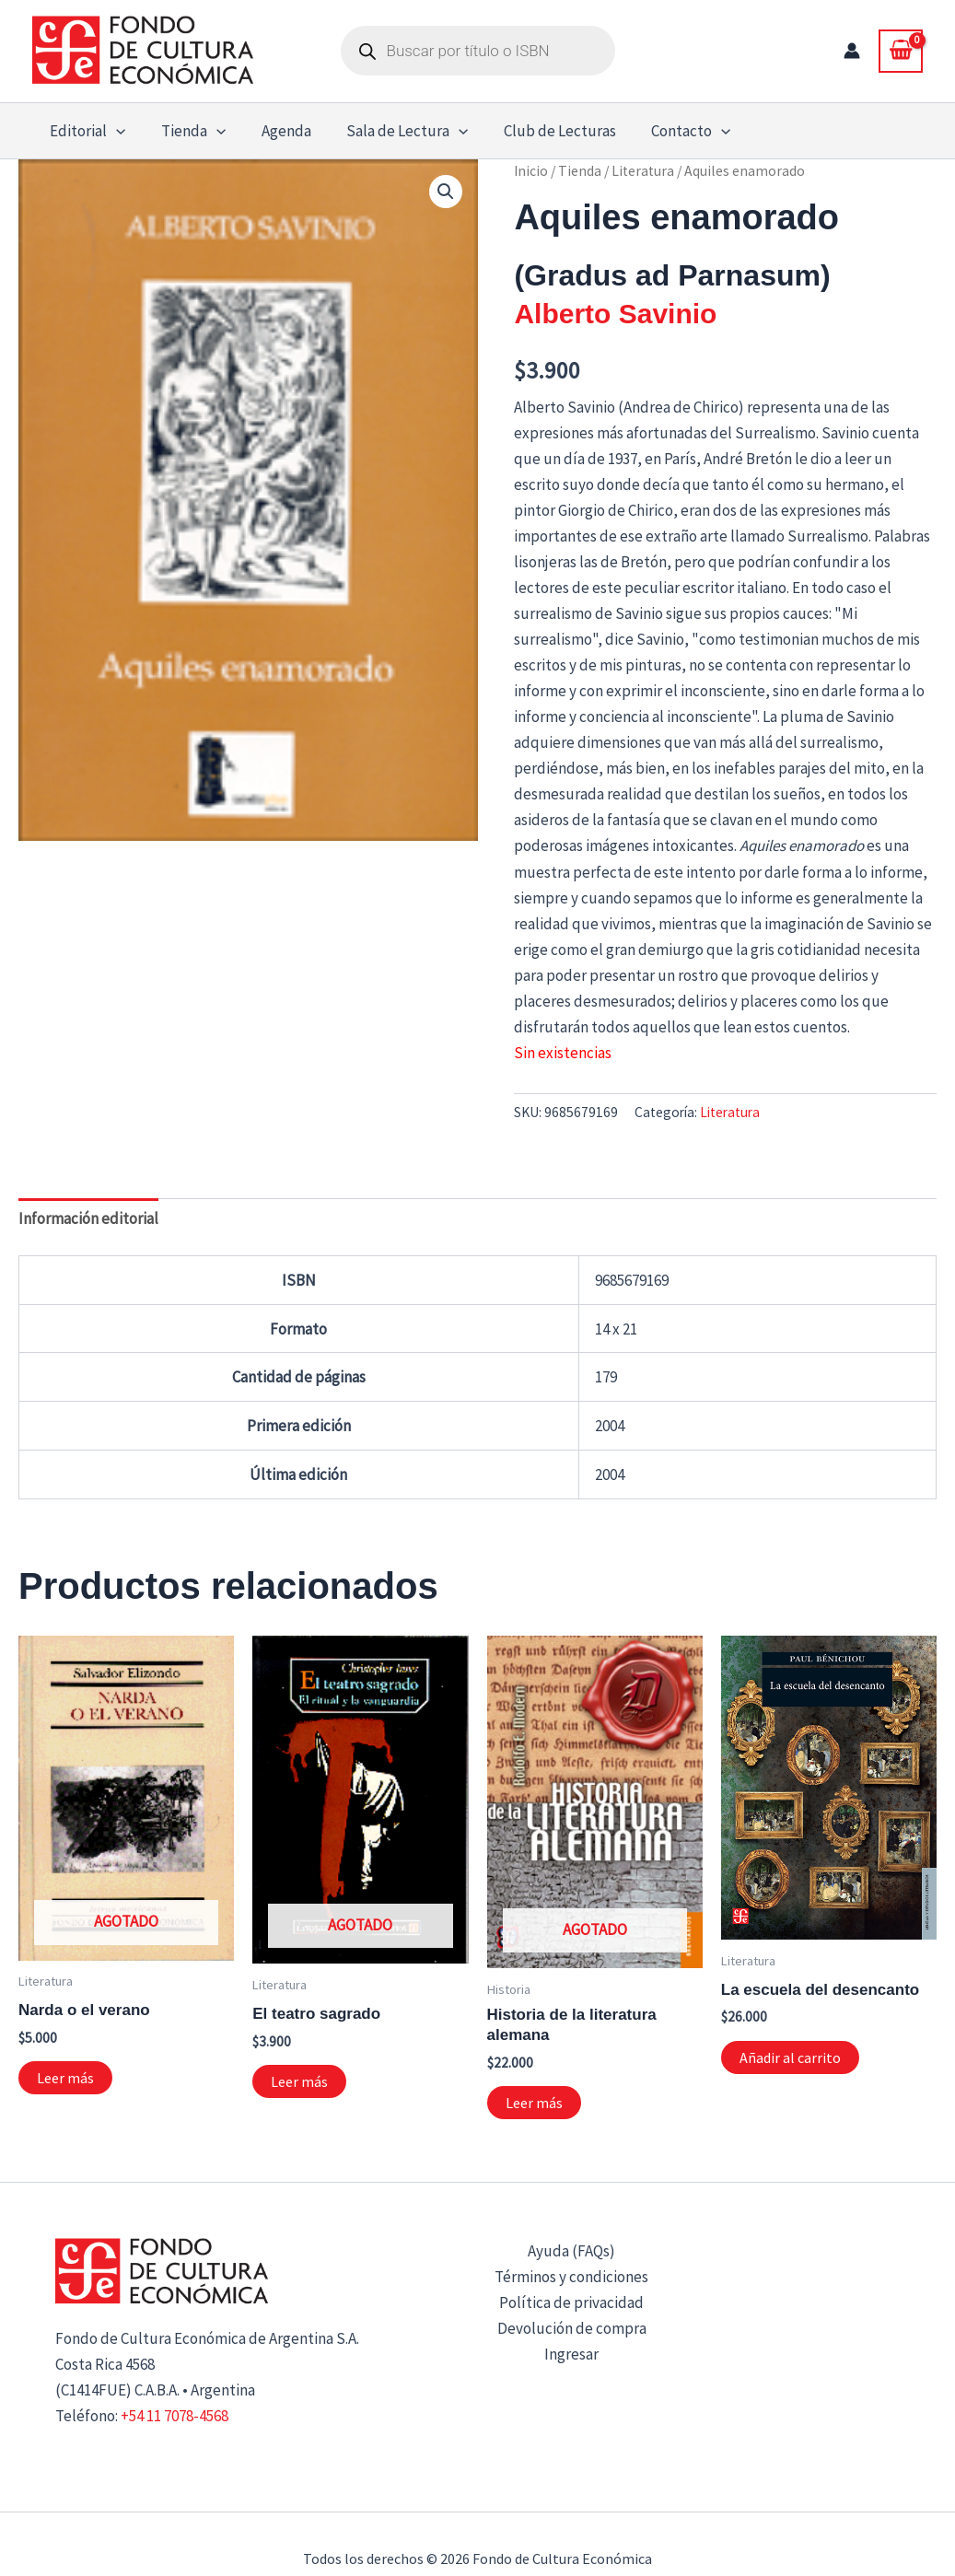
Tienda (187, 130)
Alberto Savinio (615, 313)
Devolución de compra (571, 2328)
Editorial (85, 130)
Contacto (668, 130)
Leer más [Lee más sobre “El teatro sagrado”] (299, 2081)
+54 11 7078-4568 (174, 2416)
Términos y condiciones (571, 2277)
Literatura (642, 171)
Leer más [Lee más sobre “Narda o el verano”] (65, 2078)
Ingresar (571, 2354)
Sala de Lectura (392, 130)
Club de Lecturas (541, 131)
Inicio (531, 171)
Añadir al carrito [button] (790, 2057)
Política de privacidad (571, 2302)
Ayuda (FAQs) (571, 2251)
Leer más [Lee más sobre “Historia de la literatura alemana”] (534, 2102)
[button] (114, 130)
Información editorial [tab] (88, 1218)
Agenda (275, 131)
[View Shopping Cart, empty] (901, 50)
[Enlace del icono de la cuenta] (852, 50)
